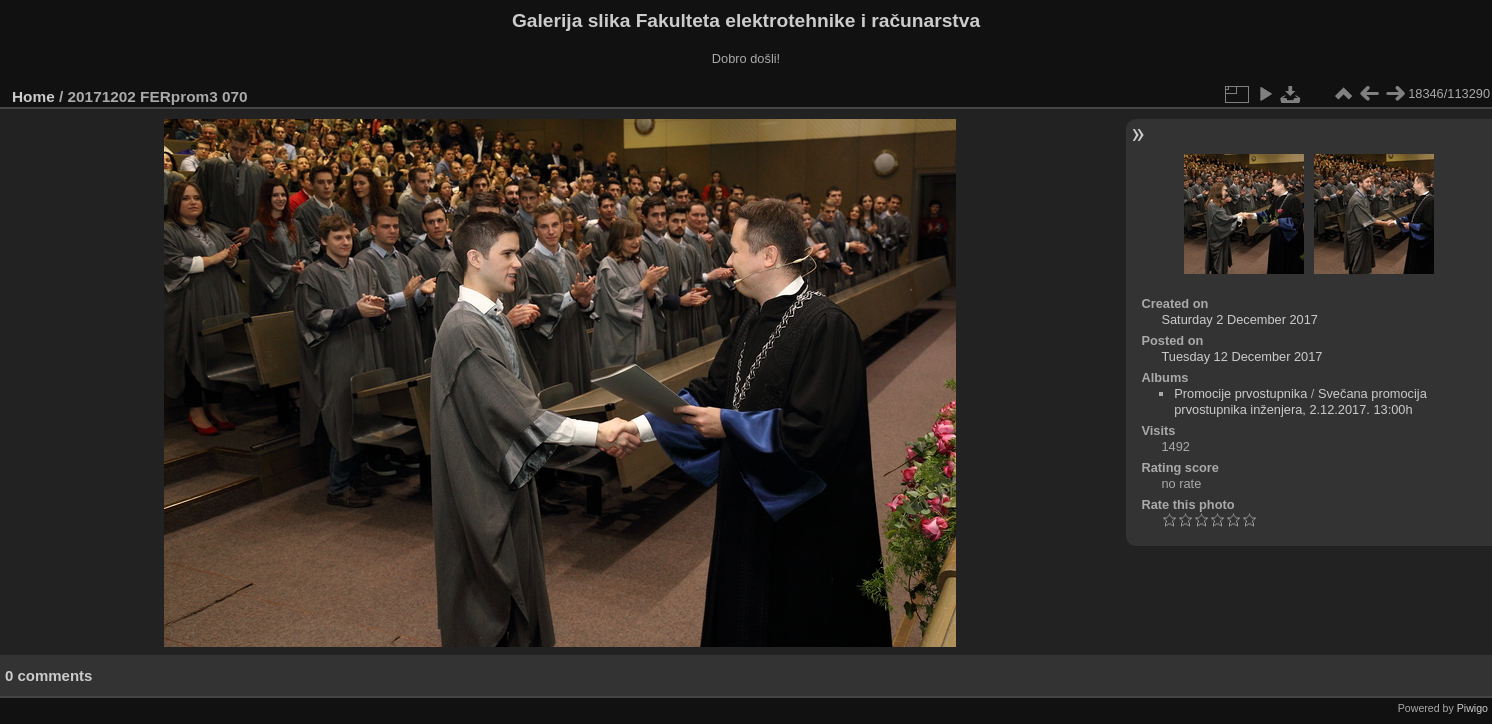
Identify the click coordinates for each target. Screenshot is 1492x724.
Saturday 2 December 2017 (1239, 319)
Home (33, 96)
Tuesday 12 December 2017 (1241, 356)
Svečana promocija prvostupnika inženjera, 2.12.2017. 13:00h (1300, 401)
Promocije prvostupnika (1240, 393)
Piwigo (1472, 708)
